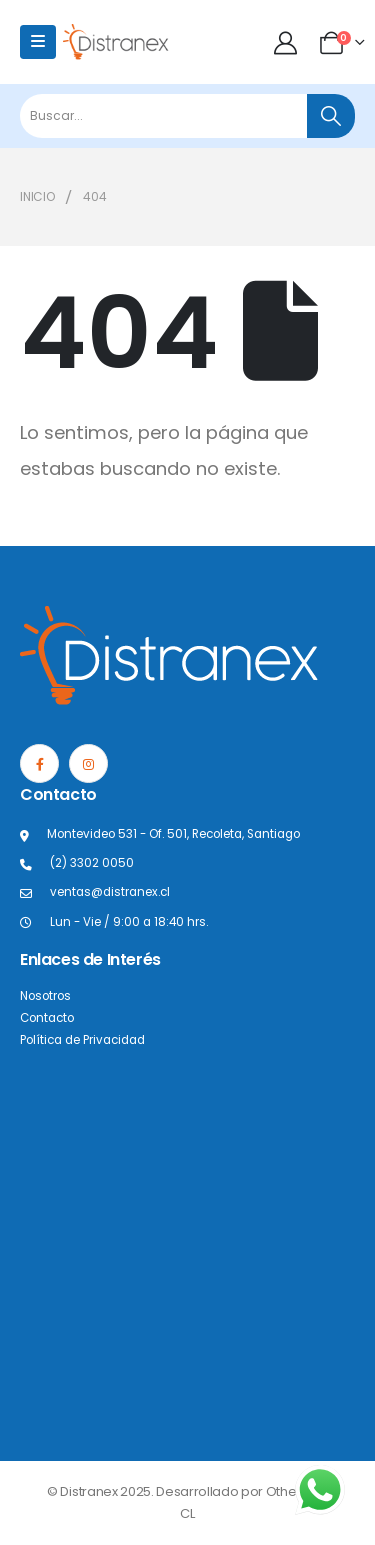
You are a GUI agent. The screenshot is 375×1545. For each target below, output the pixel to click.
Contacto (47, 1018)
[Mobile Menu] (38, 42)
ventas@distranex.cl (110, 892)
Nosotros (45, 996)
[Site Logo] (116, 41)
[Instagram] (88, 763)
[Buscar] (331, 116)
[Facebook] (39, 763)
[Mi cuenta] (287, 42)
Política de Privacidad (82, 1040)
